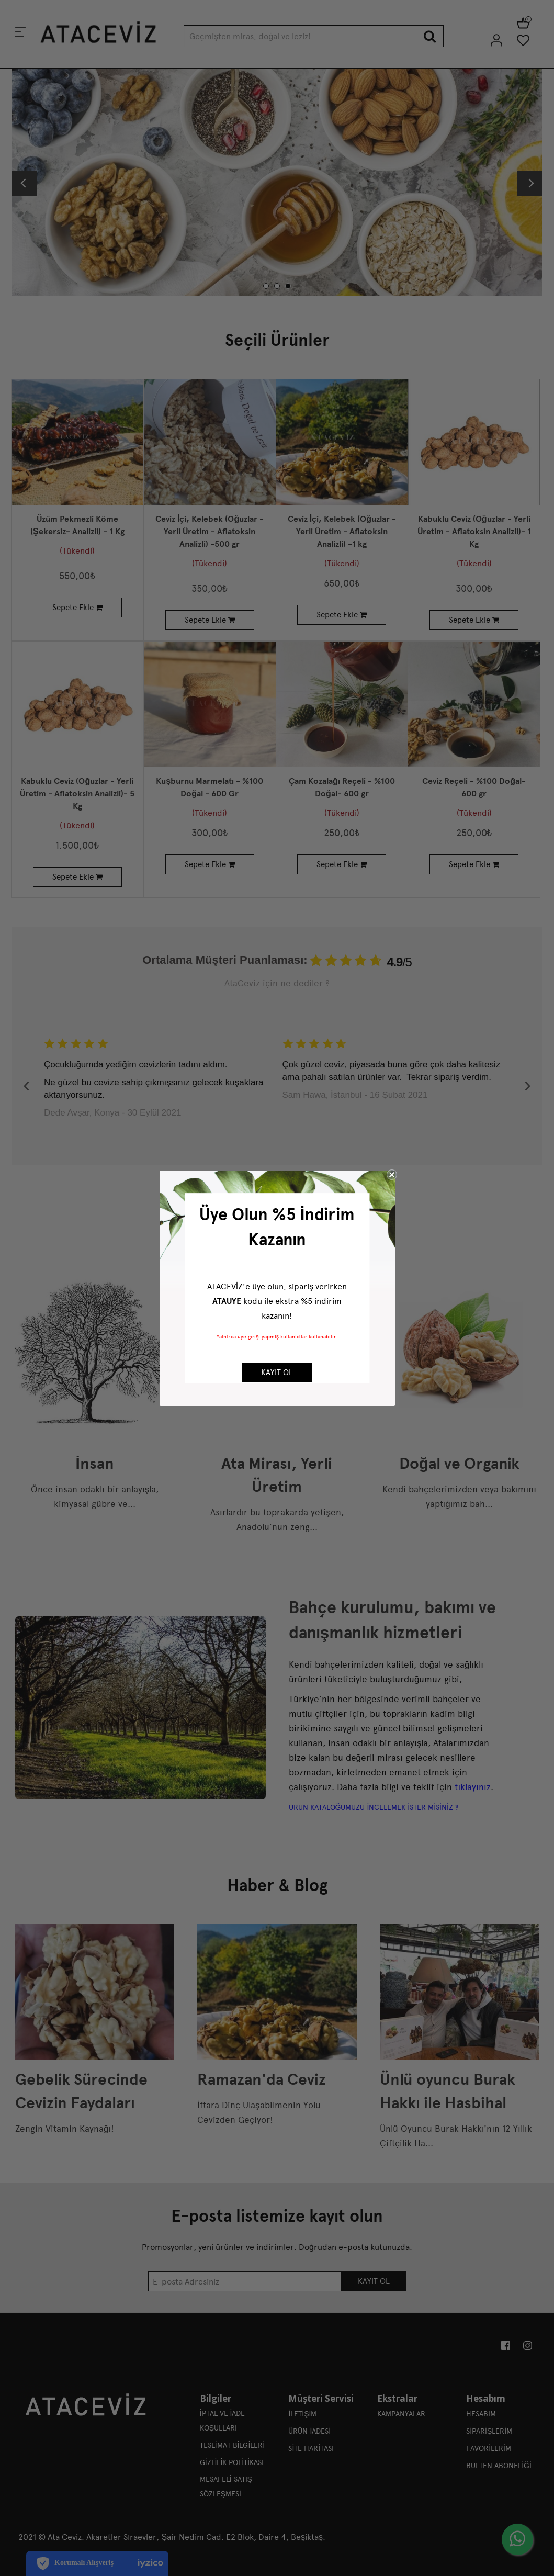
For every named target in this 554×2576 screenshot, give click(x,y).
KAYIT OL (277, 1372)
